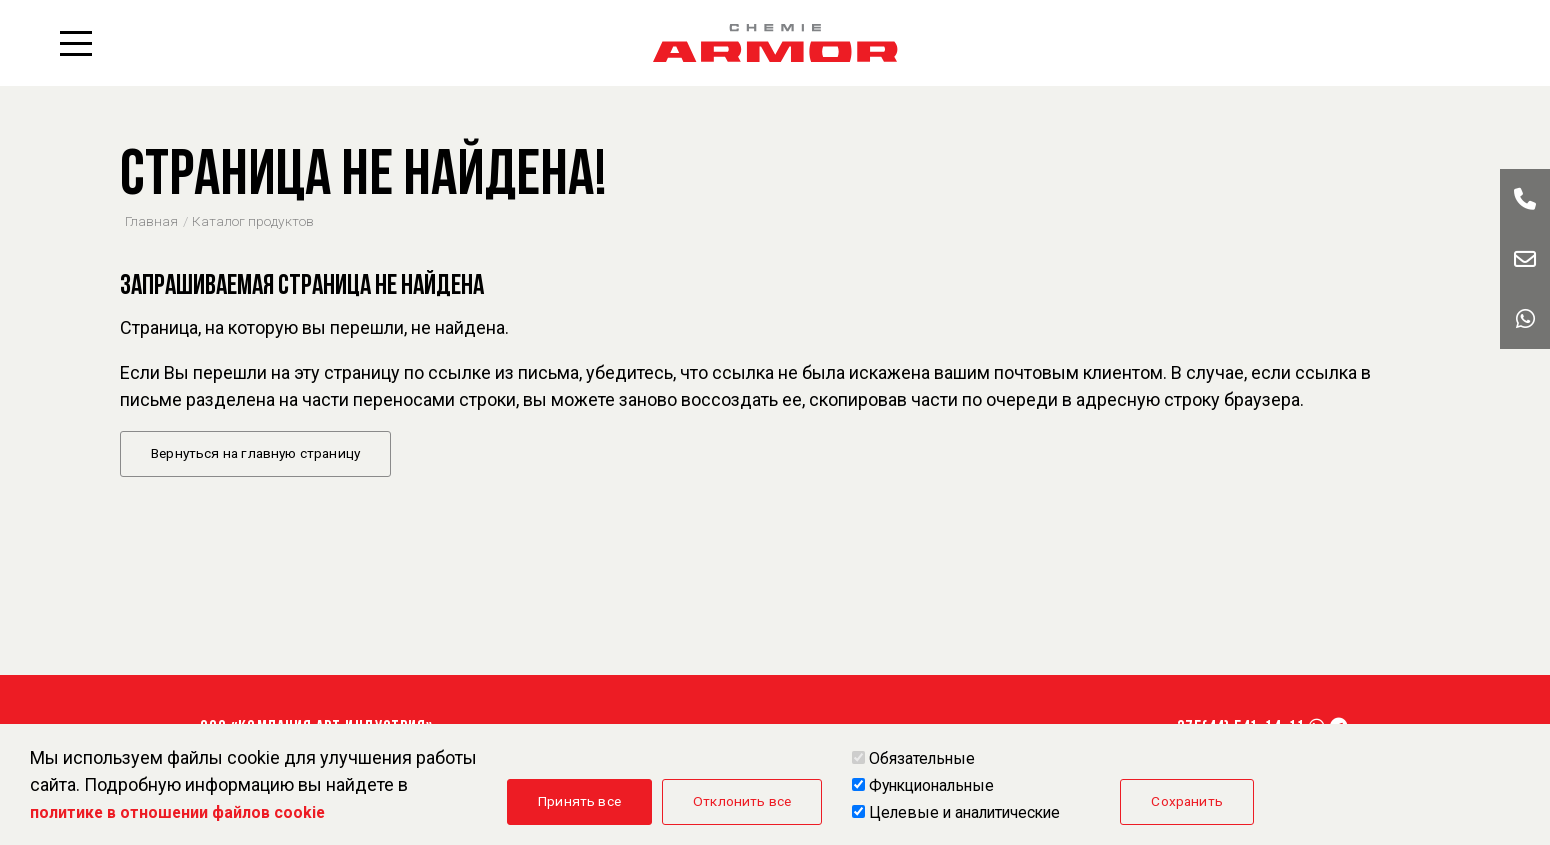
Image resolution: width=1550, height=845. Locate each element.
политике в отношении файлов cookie (177, 812)
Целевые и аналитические (964, 812)
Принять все (579, 801)
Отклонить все (742, 801)
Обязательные (922, 758)
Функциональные (931, 785)
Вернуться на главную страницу (255, 453)
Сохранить (1187, 801)
